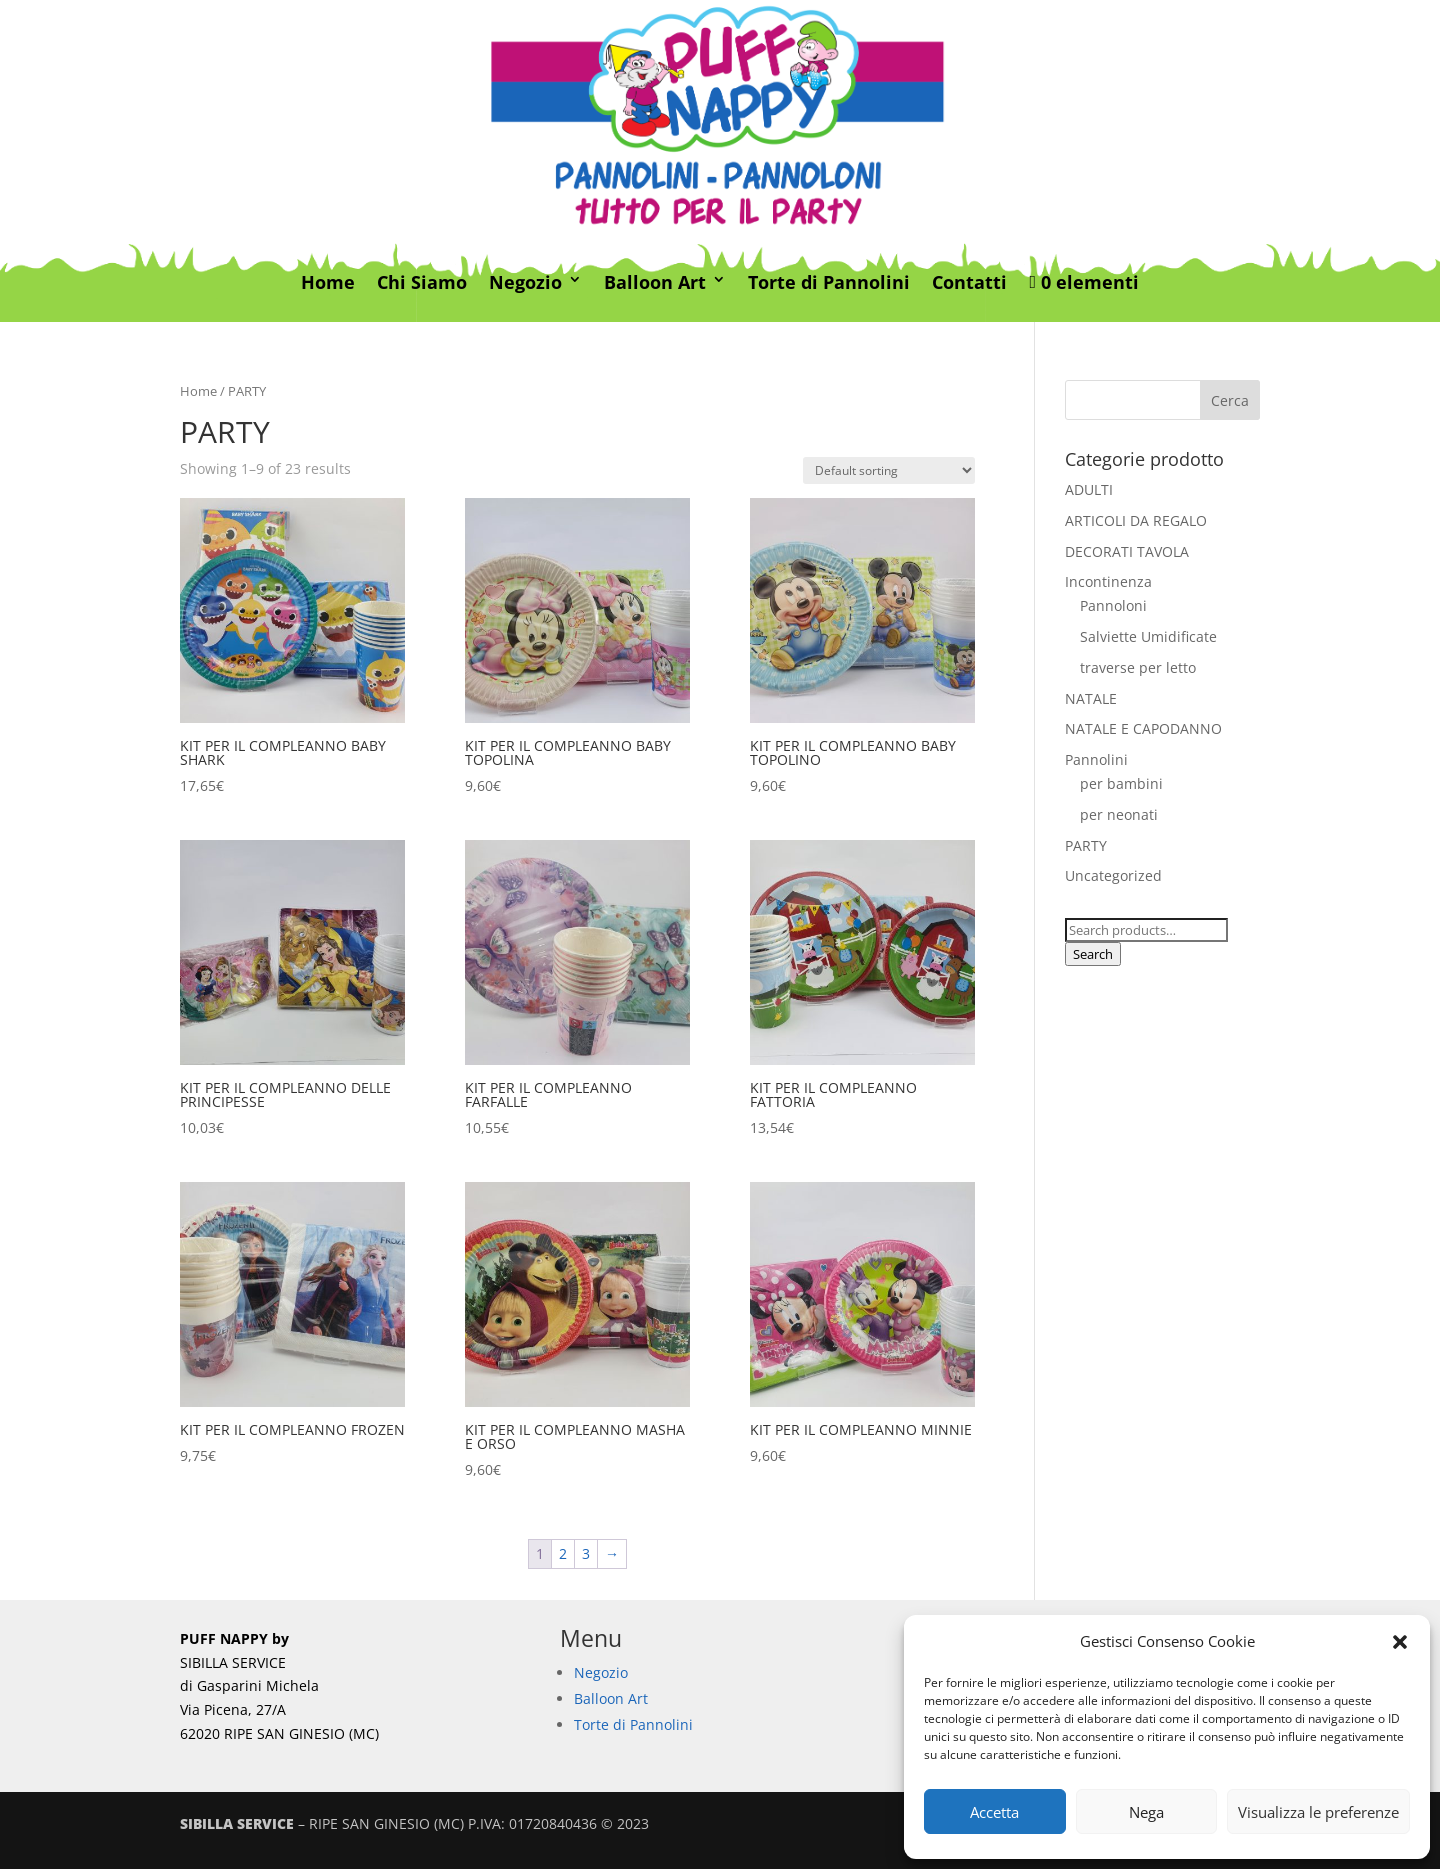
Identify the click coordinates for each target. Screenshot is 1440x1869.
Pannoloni (1113, 605)
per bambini (1121, 783)
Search (1093, 954)
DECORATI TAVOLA (1127, 551)
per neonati (1119, 814)
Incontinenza (1108, 581)
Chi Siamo (422, 283)
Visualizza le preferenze (1318, 1812)
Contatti (969, 283)
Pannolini (1096, 759)
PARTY (1086, 845)
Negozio (525, 283)
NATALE (1091, 698)
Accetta (994, 1812)
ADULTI (1089, 489)
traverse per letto (1138, 667)
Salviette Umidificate (1148, 636)
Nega (1146, 1812)
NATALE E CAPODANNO (1143, 728)
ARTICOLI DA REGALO (1136, 520)
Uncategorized (1113, 875)
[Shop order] (889, 470)
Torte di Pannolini (829, 283)
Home (328, 283)
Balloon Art (655, 283)
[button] (1400, 1642)
